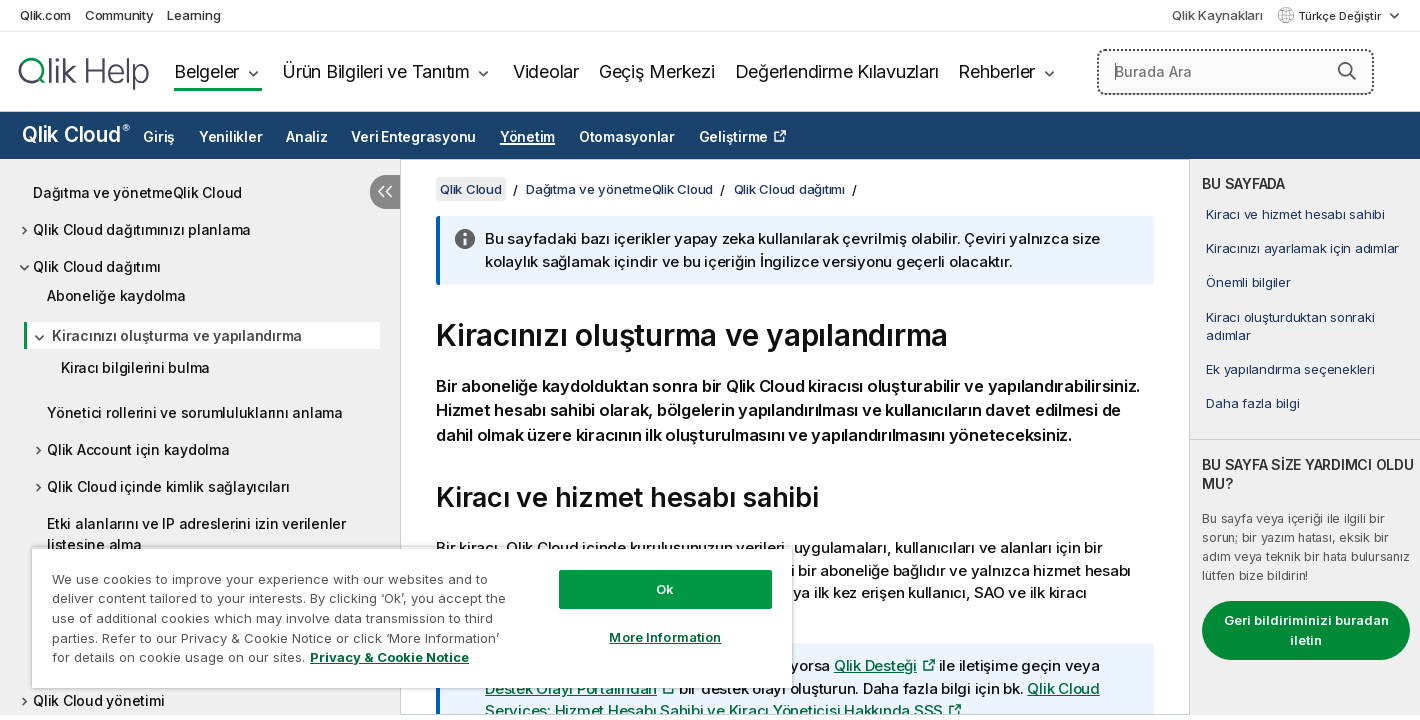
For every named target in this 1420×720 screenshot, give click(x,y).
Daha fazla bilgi (1252, 403)
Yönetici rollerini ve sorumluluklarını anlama (195, 412)
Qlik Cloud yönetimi (98, 700)
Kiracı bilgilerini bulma (135, 367)
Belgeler (206, 71)
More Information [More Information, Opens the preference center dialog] (665, 637)
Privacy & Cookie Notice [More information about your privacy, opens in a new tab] (389, 657)
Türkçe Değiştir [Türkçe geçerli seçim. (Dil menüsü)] (1341, 16)
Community (119, 15)
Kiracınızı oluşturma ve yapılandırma (177, 335)
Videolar (546, 71)
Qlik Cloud (76, 134)
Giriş (159, 137)
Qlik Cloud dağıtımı (96, 266)
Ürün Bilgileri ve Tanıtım (376, 71)
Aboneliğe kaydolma (116, 295)
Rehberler (996, 71)
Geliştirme (734, 137)
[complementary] (1305, 437)
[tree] (200, 441)
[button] (1347, 71)
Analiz (307, 137)
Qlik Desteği (875, 665)
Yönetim (527, 137)
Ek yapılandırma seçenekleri (1290, 369)
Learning (193, 15)
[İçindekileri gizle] (385, 192)
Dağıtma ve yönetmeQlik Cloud (137, 192)
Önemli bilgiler (1248, 282)
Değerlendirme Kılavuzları (837, 71)
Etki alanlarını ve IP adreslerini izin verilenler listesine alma (196, 534)
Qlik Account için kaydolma (138, 449)
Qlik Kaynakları (1217, 15)
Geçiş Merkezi (657, 71)
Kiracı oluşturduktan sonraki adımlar (1290, 326)
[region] (412, 617)
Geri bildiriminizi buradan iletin (1306, 630)
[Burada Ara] (1235, 72)
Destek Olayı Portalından (571, 688)
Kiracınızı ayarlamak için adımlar (1302, 248)
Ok (665, 589)
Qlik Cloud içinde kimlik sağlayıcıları (168, 486)
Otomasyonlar (627, 137)
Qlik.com (45, 15)
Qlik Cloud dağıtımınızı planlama (142, 229)
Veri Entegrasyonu (413, 137)
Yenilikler (231, 137)
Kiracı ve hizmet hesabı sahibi (1295, 214)
